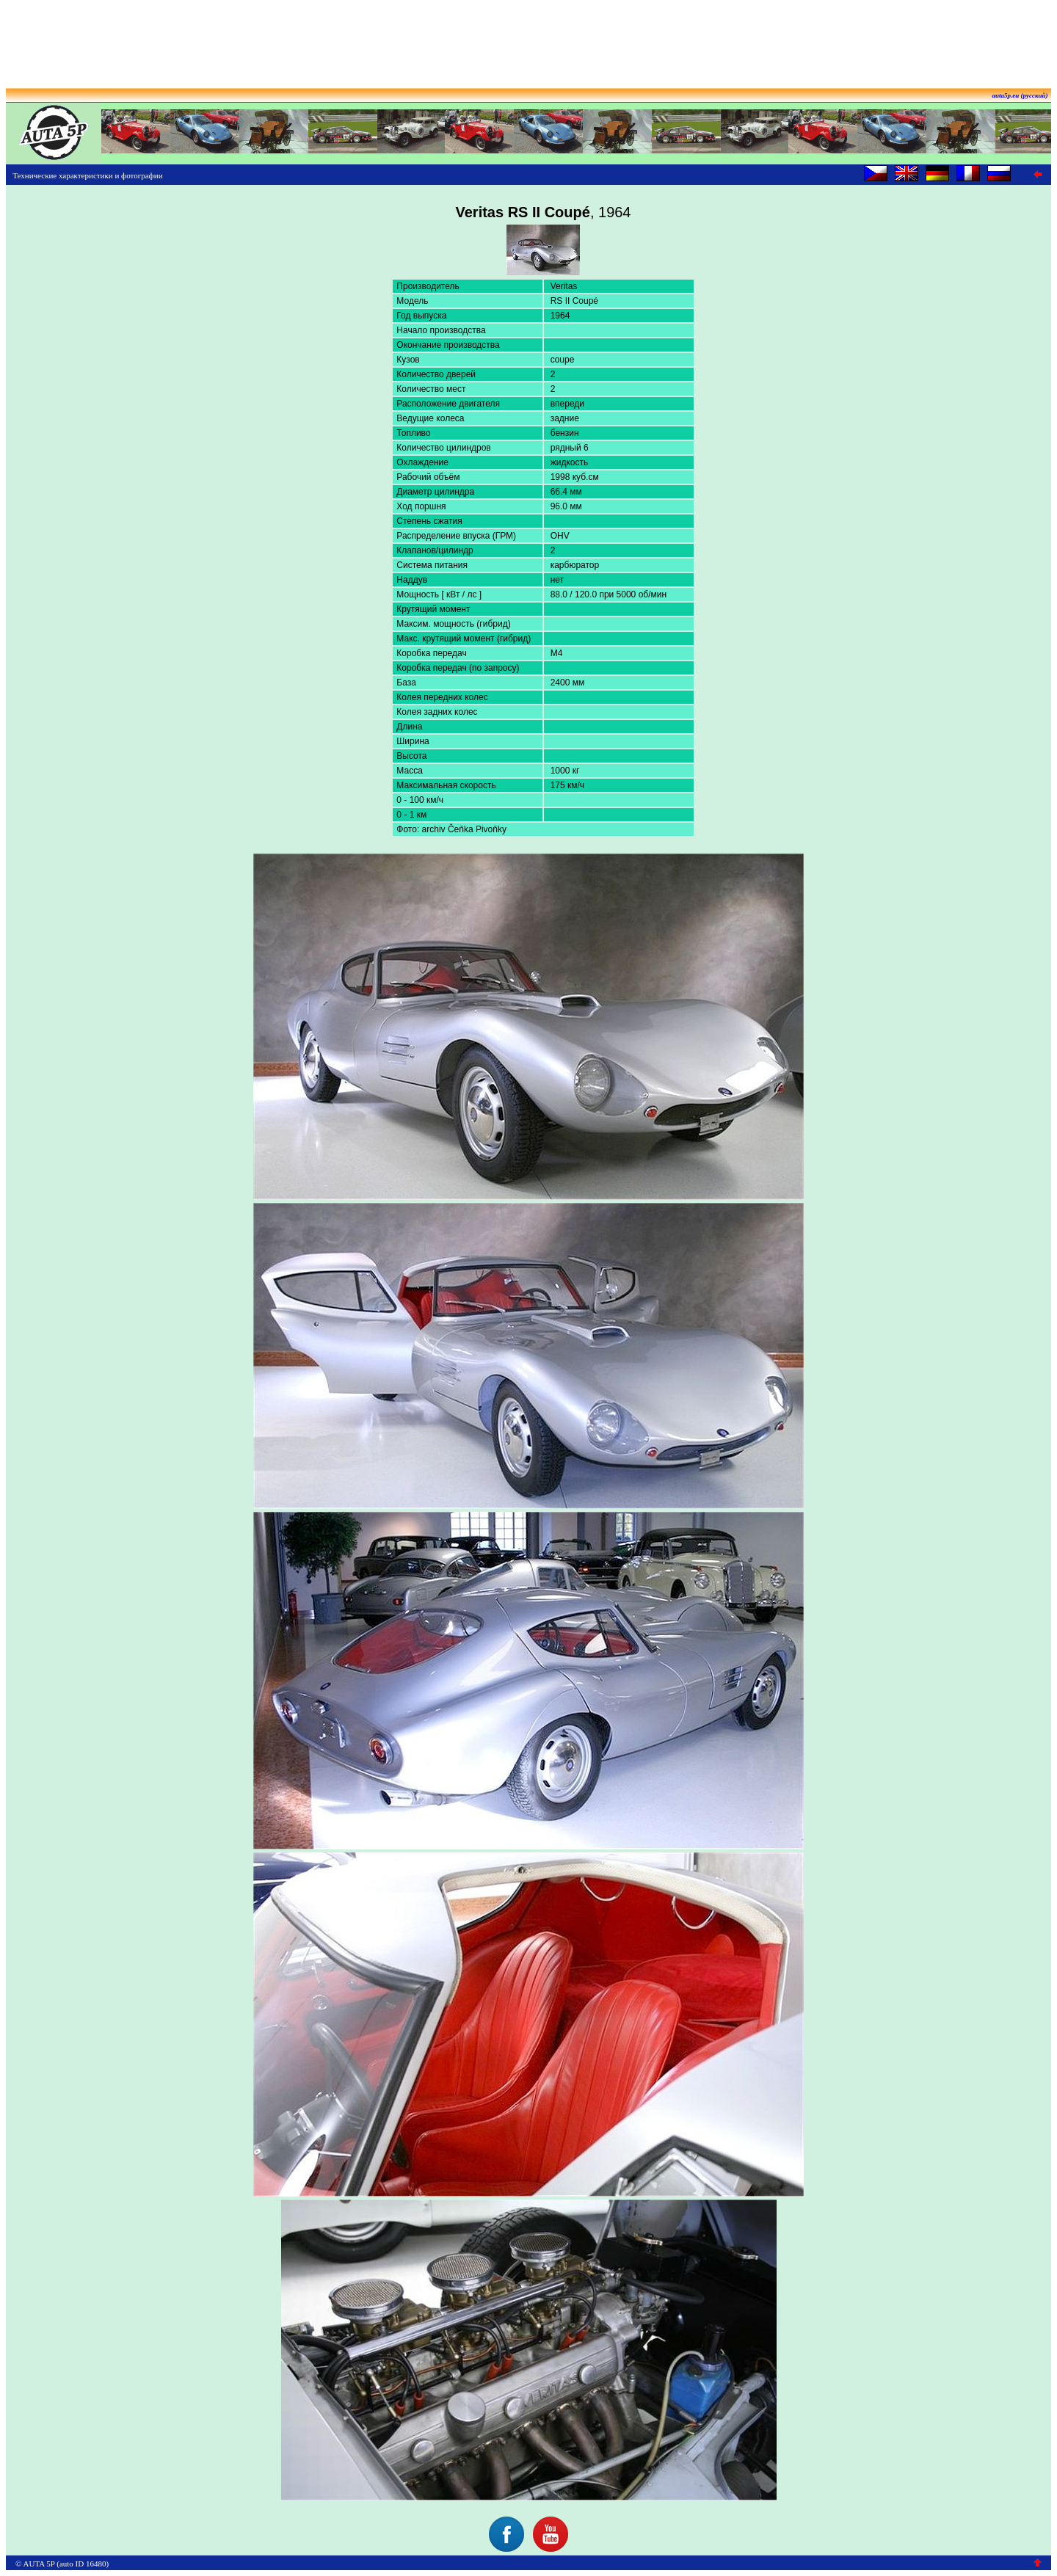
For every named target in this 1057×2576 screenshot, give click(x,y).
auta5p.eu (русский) (1020, 95)
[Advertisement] (528, 39)
